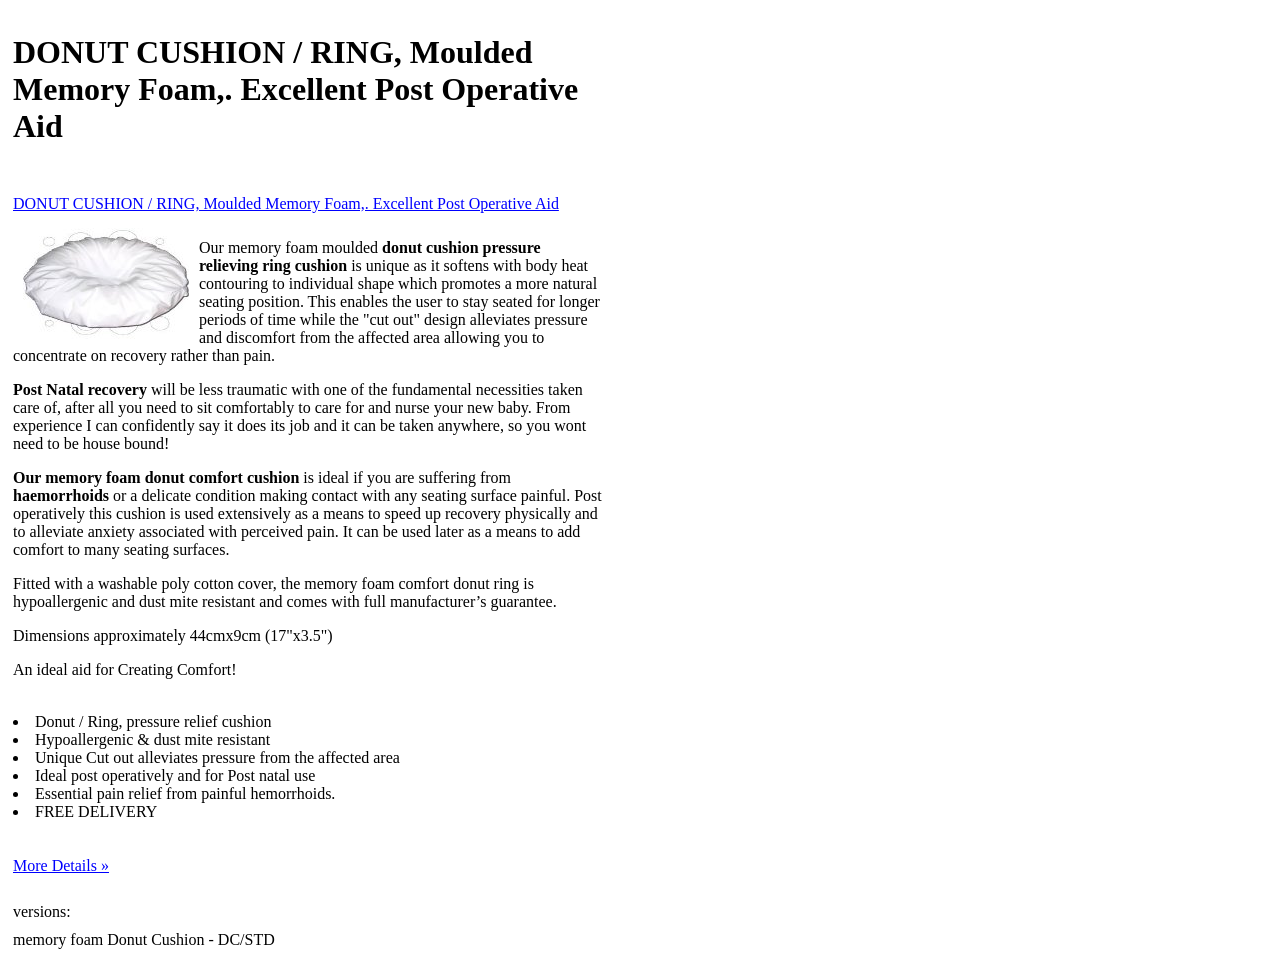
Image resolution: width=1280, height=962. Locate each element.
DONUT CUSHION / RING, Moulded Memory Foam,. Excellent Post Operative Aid (286, 203)
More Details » (61, 865)
